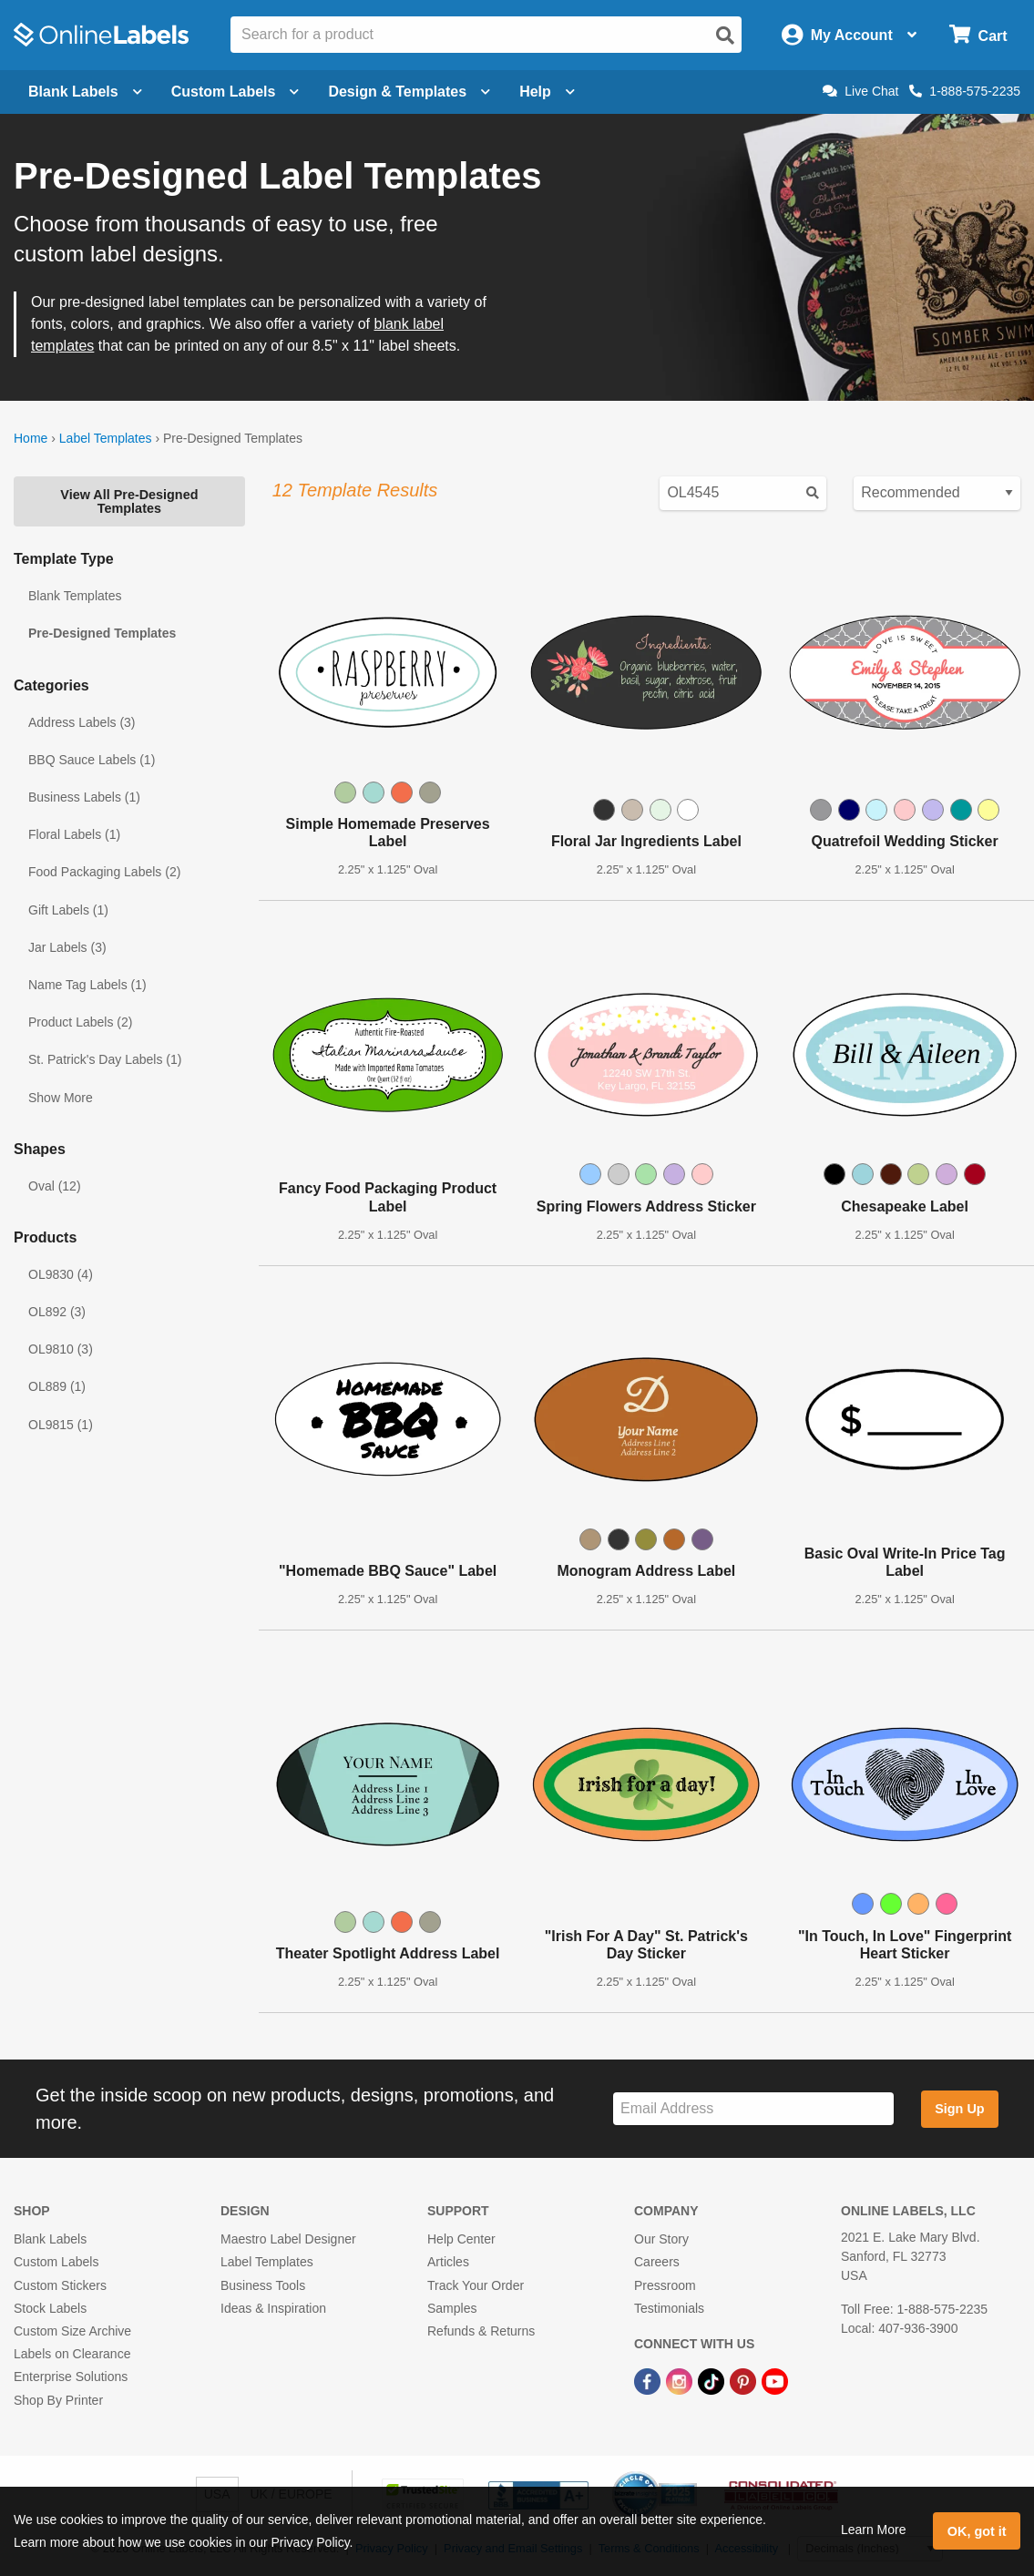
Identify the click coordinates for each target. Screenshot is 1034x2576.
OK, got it (977, 2531)
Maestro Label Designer (288, 2239)
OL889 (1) (57, 1386)
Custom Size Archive (72, 2331)
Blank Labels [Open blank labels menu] (85, 91)
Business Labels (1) (84, 797)
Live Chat (860, 91)
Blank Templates (74, 595)
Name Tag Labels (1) (87, 984)
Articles (448, 2261)
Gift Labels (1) (68, 910)
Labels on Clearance (72, 2353)
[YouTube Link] (775, 2380)
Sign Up (959, 2108)
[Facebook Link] (649, 2380)
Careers (657, 2261)
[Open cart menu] (978, 35)
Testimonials (669, 2308)
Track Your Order (475, 2285)
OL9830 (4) (60, 1274)
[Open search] (725, 35)
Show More (60, 1097)
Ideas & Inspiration (273, 2308)
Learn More (873, 2529)
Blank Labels (50, 2239)
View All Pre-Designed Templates (129, 501)
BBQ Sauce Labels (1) (91, 759)
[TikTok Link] (713, 2380)
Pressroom (665, 2285)
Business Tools (262, 2285)
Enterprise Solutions (71, 2376)
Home (30, 438)
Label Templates (105, 438)
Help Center (461, 2239)
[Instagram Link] (681, 2380)
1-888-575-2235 (964, 91)
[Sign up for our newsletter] (753, 2109)
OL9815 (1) (60, 1424)
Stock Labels (50, 2308)
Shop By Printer (58, 2400)
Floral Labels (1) (74, 834)
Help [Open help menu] (547, 91)
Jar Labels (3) (67, 947)
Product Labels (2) (80, 1022)
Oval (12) (54, 1186)
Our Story (661, 2239)
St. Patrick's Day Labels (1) (104, 1059)
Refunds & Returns (481, 2331)
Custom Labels (56, 2261)
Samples (451, 2308)
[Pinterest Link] (745, 2380)
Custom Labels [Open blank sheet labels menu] (235, 91)
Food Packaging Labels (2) (104, 871)
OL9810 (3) (60, 1349)
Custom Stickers (60, 2285)
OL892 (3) (57, 1311)
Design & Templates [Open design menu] (409, 91)
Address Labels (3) (82, 722)
